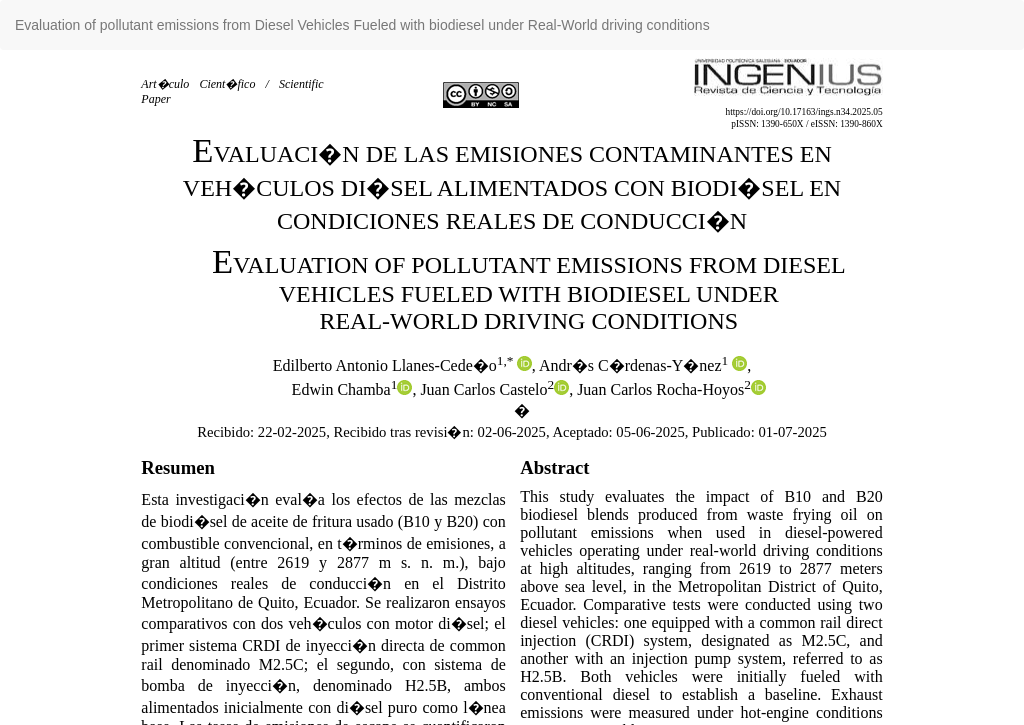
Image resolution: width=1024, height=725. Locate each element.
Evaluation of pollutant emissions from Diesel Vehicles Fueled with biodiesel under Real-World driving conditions (362, 25)
